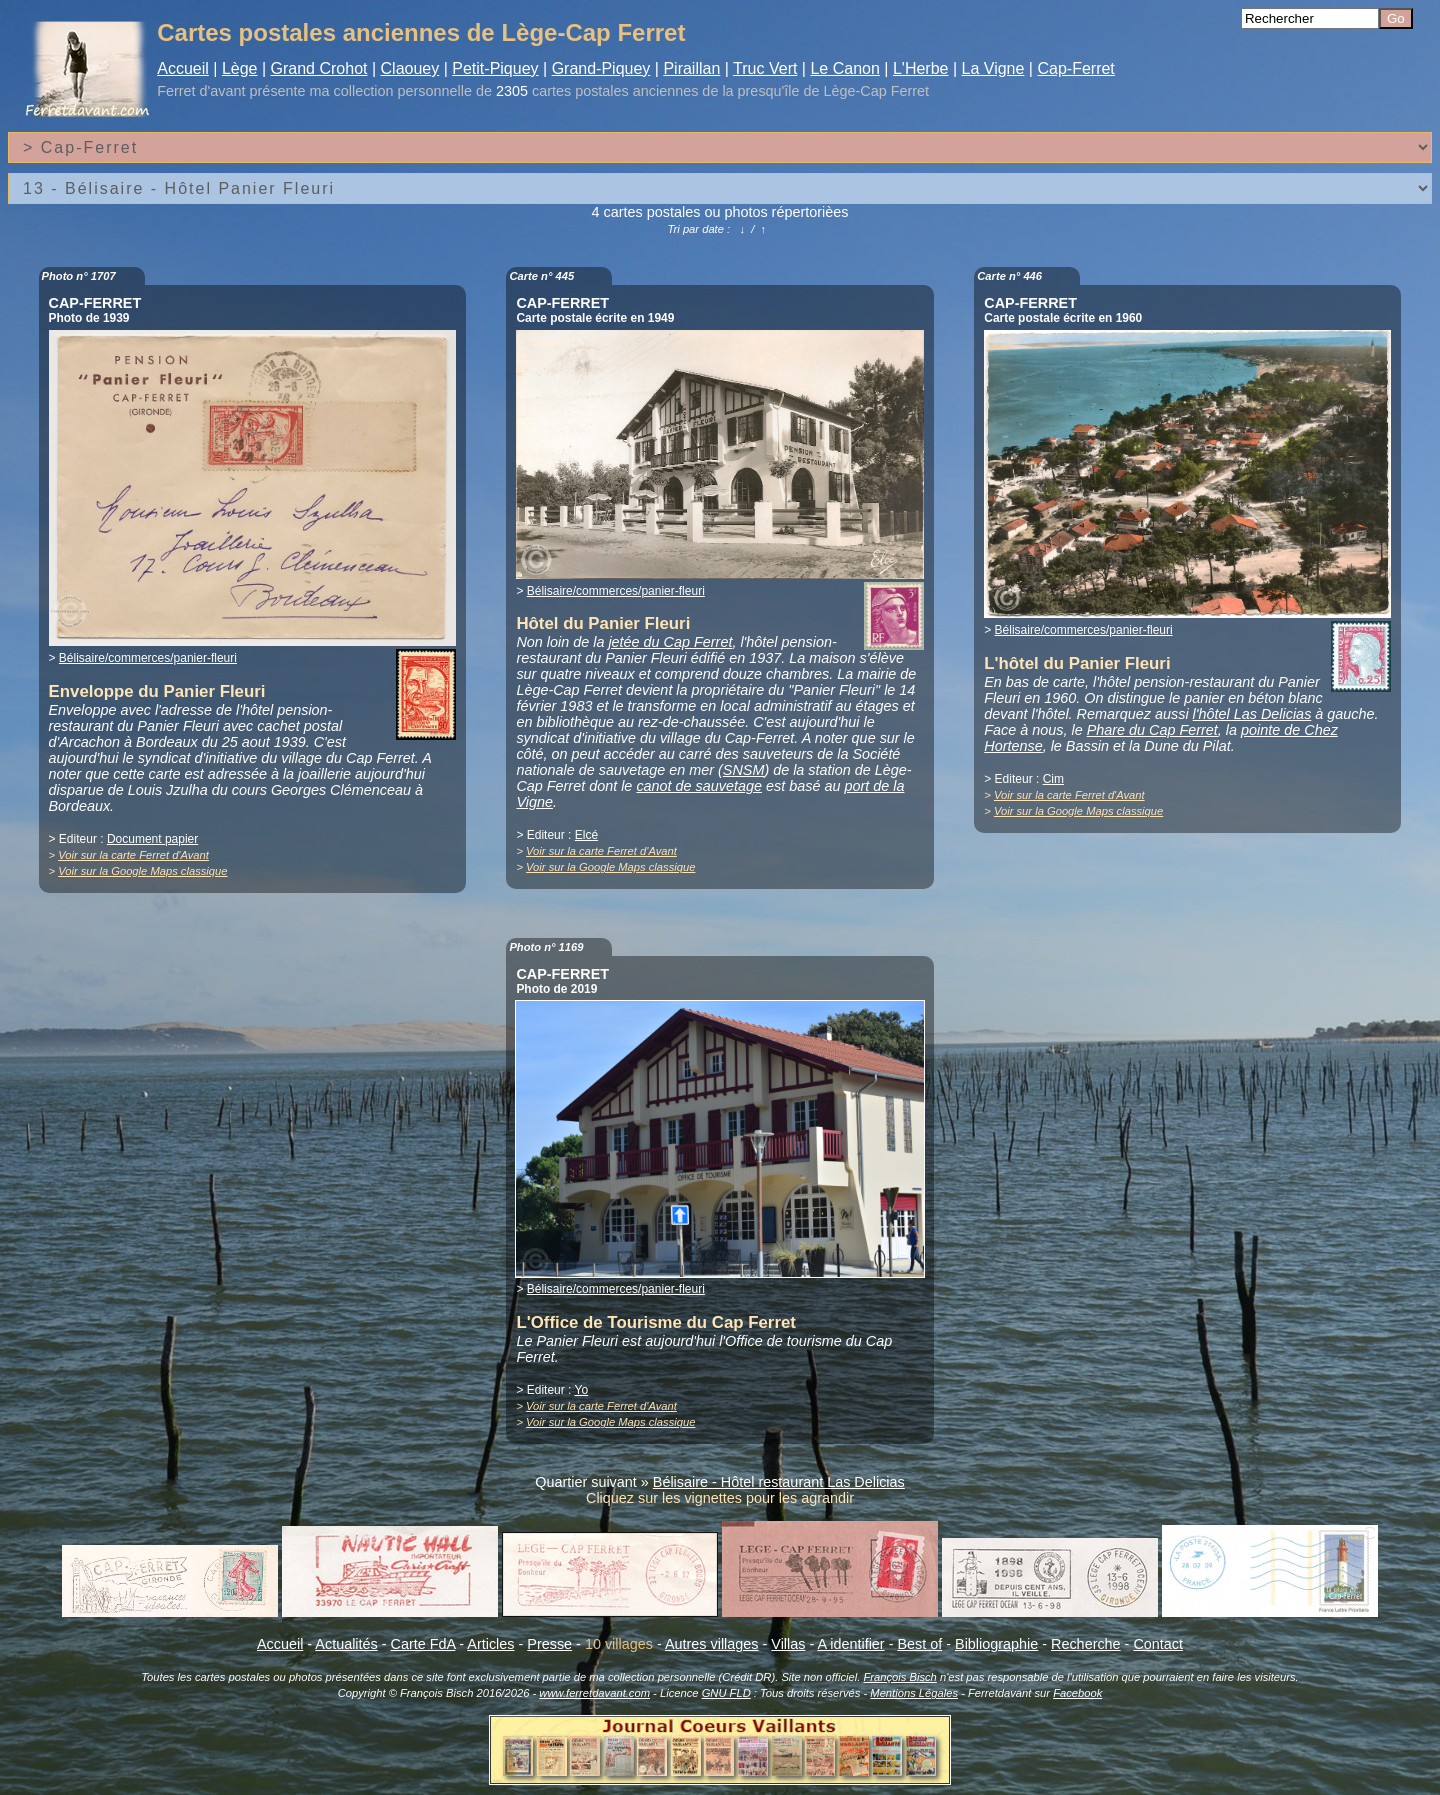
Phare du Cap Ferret (1152, 730)
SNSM (744, 770)
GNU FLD (726, 1693)
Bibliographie (996, 1644)
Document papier (152, 839)
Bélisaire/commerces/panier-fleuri (148, 658)
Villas (788, 1644)
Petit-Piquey (495, 68)
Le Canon (844, 68)
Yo (582, 1390)
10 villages (619, 1644)
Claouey (410, 68)
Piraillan (691, 68)
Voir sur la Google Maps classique (142, 871)
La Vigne (993, 68)
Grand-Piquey (601, 68)
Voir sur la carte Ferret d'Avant (133, 855)
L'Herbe (921, 68)
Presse (549, 1644)
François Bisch (899, 1677)
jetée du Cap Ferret (670, 642)
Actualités (346, 1644)
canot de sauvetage (699, 786)
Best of (919, 1644)
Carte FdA (423, 1644)
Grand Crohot (319, 68)
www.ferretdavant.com (594, 1693)
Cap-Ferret (1075, 68)
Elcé (586, 835)
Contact (1158, 1644)
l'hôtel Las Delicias (1252, 714)
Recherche (1086, 1644)
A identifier (850, 1644)
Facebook (1077, 1693)
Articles (490, 1644)
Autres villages (712, 1644)
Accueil (183, 68)
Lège (240, 68)
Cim (1053, 779)
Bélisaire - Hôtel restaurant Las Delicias (779, 1482)
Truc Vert (765, 68)
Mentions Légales (914, 1693)
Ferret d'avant (201, 91)
